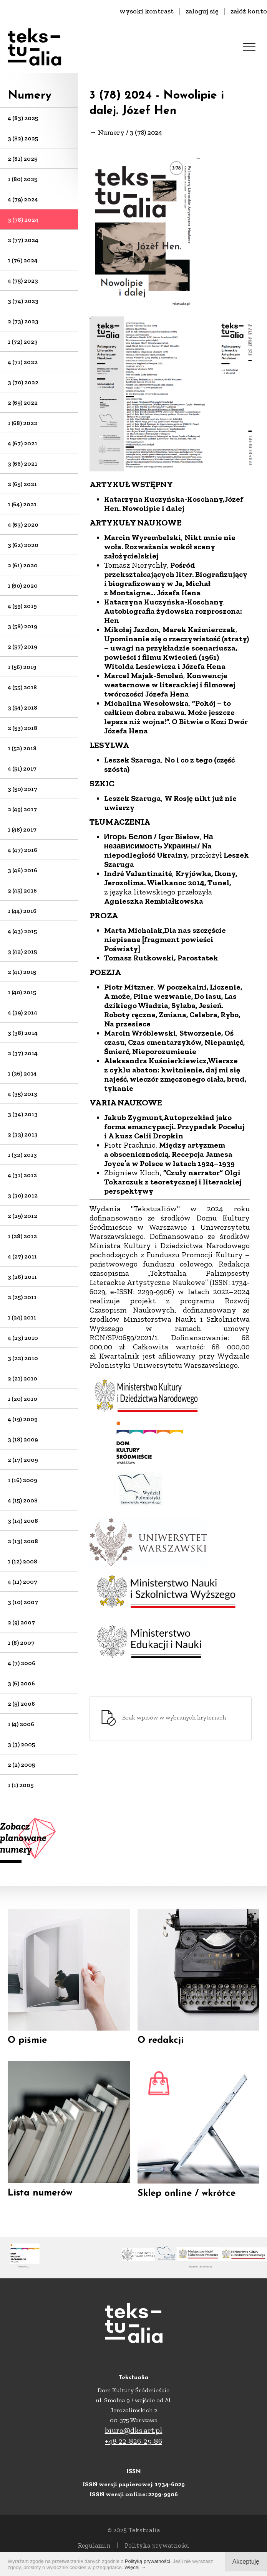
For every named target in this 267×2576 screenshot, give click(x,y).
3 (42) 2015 (22, 951)
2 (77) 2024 (23, 240)
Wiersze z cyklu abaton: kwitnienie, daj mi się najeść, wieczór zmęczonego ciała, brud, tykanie (175, 1074)
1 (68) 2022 (22, 423)
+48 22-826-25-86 (133, 2441)
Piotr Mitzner (129, 987)
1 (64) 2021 (22, 504)
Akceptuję (245, 2561)
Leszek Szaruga (132, 759)
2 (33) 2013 (23, 1134)
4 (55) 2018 (22, 687)
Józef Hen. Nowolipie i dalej (173, 503)
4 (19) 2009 (23, 1419)
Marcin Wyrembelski (142, 537)
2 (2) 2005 (21, 1764)
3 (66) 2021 (22, 463)
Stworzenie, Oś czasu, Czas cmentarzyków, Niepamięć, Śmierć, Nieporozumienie (174, 1042)
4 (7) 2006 (21, 1663)
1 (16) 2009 (22, 1480)
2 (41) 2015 (22, 971)
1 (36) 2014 (22, 1073)
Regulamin (94, 2545)
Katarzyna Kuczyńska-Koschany (163, 601)
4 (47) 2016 (22, 849)
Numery (29, 96)
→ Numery (107, 132)
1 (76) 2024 (23, 260)
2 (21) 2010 (22, 1378)
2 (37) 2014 (23, 1053)
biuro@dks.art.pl (134, 2430)
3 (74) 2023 (23, 301)
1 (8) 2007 (21, 1642)
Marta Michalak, (134, 930)
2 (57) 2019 (22, 646)
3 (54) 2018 (22, 707)
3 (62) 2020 (23, 544)
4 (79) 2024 (23, 199)
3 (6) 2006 (21, 1683)
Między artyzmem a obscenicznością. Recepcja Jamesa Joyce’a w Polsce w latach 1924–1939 (169, 1154)
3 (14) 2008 (23, 1520)
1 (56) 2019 (22, 666)
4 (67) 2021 (22, 443)
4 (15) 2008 (23, 1500)
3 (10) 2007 (23, 1602)
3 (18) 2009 (23, 1439)
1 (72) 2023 (23, 341)
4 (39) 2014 (22, 1012)
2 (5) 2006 (21, 1703)
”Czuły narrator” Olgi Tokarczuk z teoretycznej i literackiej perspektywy (173, 1182)
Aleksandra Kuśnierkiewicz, (156, 1060)
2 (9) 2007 (21, 1622)
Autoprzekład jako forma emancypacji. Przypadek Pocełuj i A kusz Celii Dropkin (174, 1126)
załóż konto (249, 11)
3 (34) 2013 (23, 1114)
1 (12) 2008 (22, 1561)
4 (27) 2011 (22, 1256)
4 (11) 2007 (22, 1581)
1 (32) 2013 (22, 1154)
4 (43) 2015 (22, 931)
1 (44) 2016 (22, 910)
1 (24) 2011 (22, 1317)
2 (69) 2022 (23, 402)
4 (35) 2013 (22, 1093)
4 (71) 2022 (23, 362)
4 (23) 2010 (23, 1337)
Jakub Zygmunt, (134, 1117)
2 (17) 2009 (23, 1459)
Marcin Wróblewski (140, 1033)
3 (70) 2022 (23, 382)
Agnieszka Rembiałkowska (154, 901)
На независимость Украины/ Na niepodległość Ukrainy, (158, 846)
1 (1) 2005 (20, 1785)
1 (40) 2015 (22, 992)
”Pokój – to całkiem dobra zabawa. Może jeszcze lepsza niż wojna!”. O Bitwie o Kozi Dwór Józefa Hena (176, 716)
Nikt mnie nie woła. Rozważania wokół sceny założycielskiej (169, 546)
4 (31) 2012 (22, 1175)
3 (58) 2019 (22, 626)
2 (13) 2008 (23, 1541)
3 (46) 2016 (22, 870)
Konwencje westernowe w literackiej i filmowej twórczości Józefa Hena (169, 684)
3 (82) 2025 (23, 138)
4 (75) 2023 (23, 280)
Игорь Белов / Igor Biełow (152, 836)
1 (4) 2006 (21, 1724)
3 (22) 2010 (23, 1358)
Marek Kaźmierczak (199, 629)
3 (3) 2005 (21, 1744)
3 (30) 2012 (23, 1195)
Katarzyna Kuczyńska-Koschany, (164, 499)
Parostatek (197, 957)
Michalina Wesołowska (146, 703)
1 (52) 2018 (22, 748)
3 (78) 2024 (23, 219)
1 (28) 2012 (22, 1236)
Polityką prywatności (147, 2561)
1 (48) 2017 (22, 829)
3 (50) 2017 (22, 788)
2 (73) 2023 (23, 321)
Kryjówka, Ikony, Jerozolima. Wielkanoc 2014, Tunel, (170, 878)
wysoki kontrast (146, 11)
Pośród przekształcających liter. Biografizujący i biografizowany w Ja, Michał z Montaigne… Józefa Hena (175, 578)
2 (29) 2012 (22, 1215)
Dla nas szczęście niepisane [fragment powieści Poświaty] (165, 939)
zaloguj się (202, 11)
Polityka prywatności (156, 2545)
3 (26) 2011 (22, 1276)
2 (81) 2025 (22, 158)
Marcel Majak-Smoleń (143, 675)
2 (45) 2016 (22, 890)
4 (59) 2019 (22, 605)
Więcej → (135, 2567)
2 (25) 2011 (22, 1297)
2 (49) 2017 (22, 809)
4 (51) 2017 (22, 768)
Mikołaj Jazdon (131, 629)
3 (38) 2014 (23, 1032)
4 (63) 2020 (23, 524)
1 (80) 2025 (22, 179)
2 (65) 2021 (22, 484)
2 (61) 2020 (23, 565)
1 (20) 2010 (22, 1398)
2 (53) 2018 (22, 727)
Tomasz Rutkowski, (140, 957)
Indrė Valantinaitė (138, 873)
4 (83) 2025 (23, 118)
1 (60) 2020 (23, 585)
